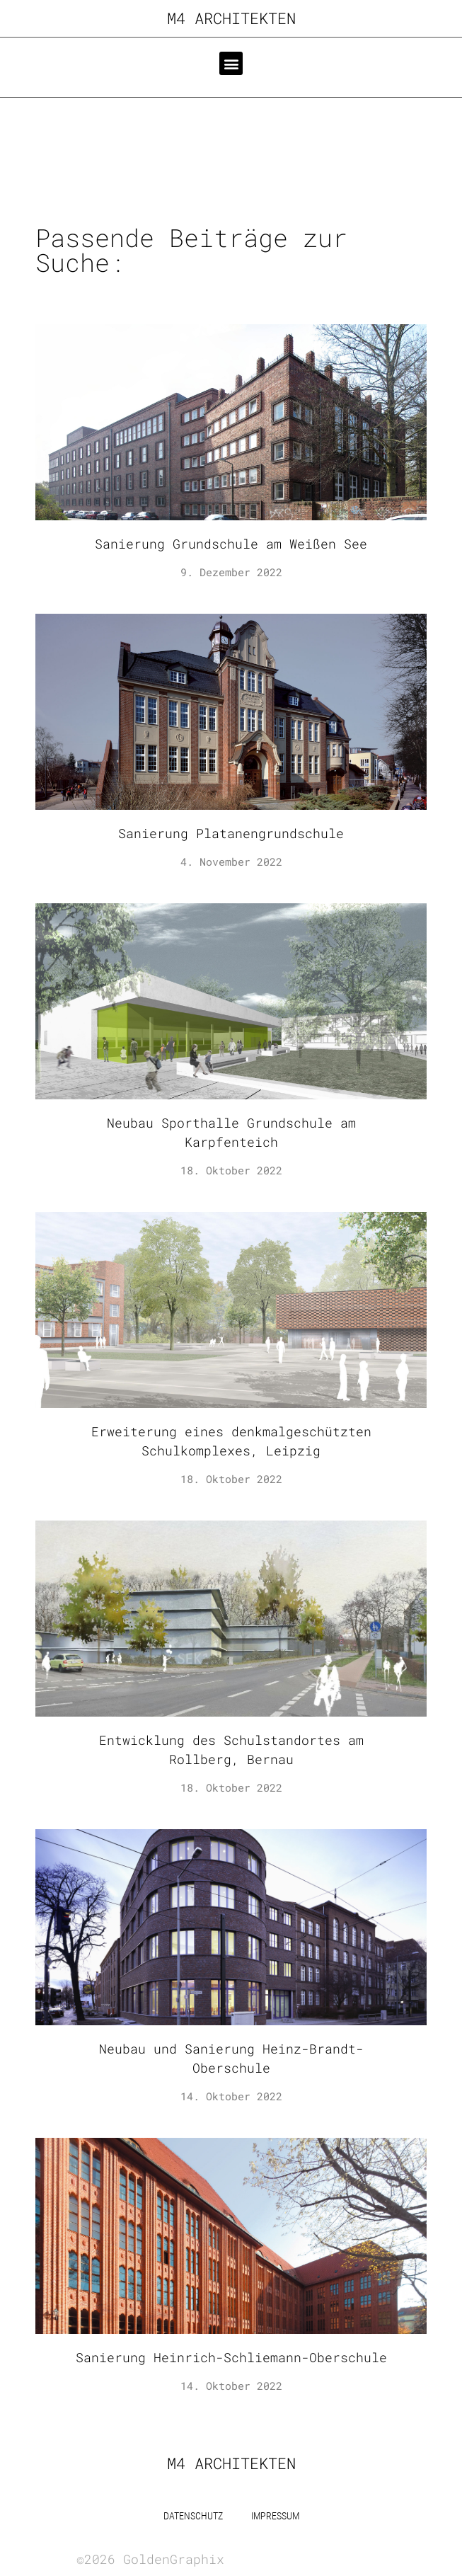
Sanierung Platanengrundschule (231, 833)
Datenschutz (193, 2515)
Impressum (275, 2515)
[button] (231, 63)
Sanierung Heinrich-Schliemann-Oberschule (231, 2357)
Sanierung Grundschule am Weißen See (231, 543)
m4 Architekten (231, 18)
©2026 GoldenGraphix (150, 2559)
